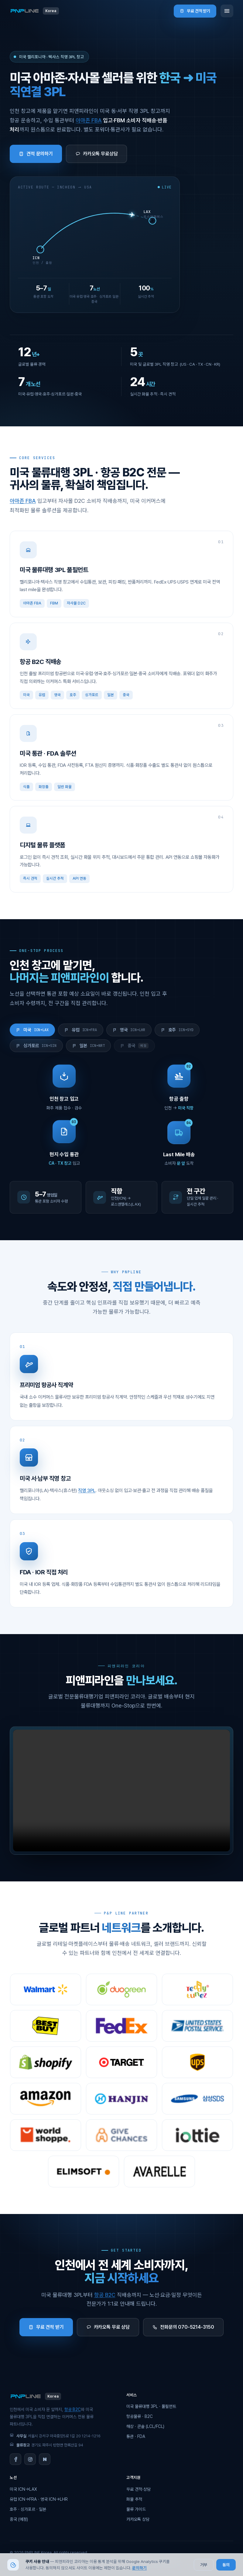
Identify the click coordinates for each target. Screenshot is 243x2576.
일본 (88, 1045)
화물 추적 (134, 2499)
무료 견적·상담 (138, 2489)
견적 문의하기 (36, 154)
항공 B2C (104, 2295)
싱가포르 (36, 1045)
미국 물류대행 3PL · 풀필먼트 (151, 2406)
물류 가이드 (136, 2509)
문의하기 (139, 2567)
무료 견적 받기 (195, 10)
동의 (226, 2564)
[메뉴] (227, 11)
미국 (32, 1030)
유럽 (80, 1030)
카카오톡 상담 (137, 2519)
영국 (129, 1030)
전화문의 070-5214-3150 (183, 2327)
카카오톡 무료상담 (96, 154)
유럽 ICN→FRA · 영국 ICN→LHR (39, 2499)
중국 (134, 1045)
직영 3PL (86, 1498)
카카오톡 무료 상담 (108, 2327)
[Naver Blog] (44, 2459)
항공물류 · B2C (139, 2416)
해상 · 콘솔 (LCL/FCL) (145, 2426)
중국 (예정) (19, 2519)
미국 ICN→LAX (23, 2489)
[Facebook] (15, 2459)
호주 (177, 1030)
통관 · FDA (135, 2436)
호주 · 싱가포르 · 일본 (28, 2509)
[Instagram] (30, 2459)
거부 (203, 2564)
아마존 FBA (89, 120)
